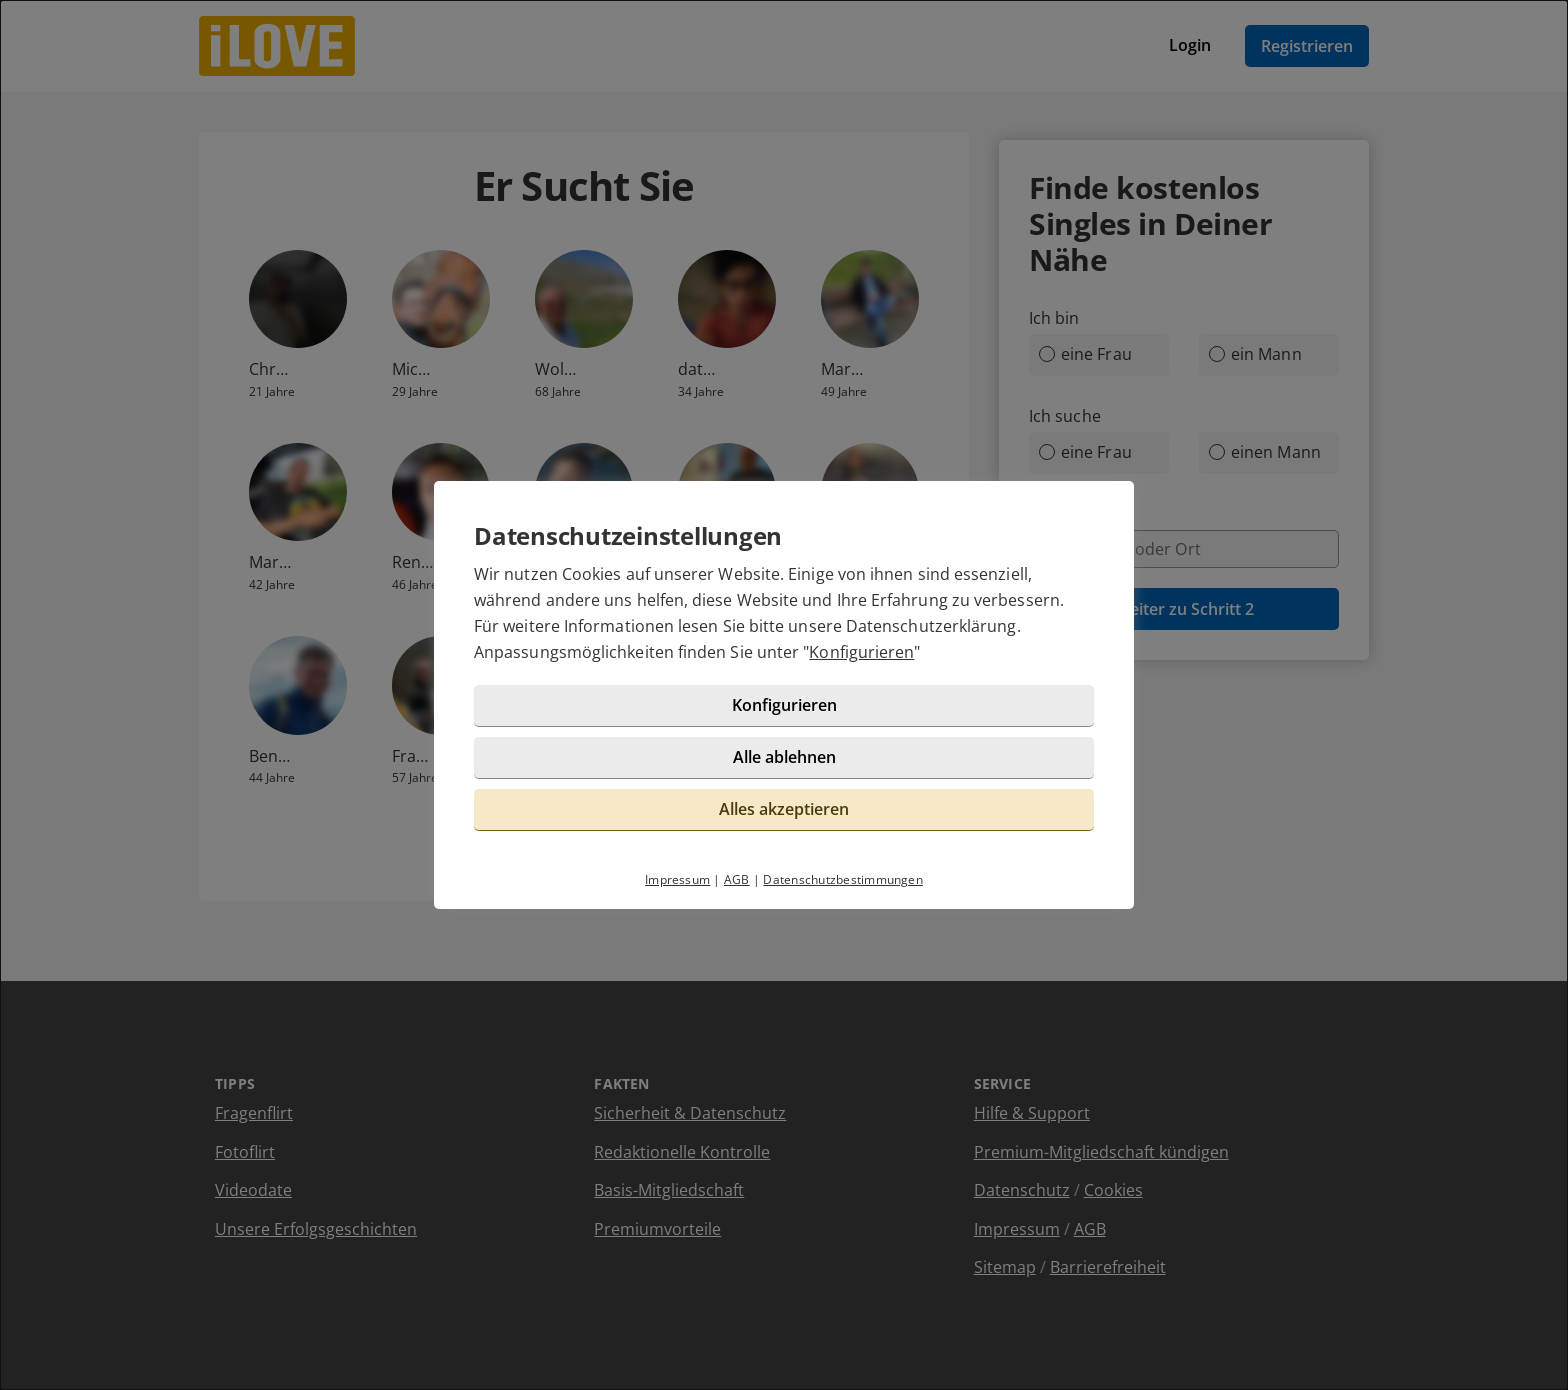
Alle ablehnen (784, 757)
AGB (737, 879)
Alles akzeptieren (784, 809)
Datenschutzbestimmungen (843, 879)
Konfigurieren (861, 652)
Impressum (677, 879)
